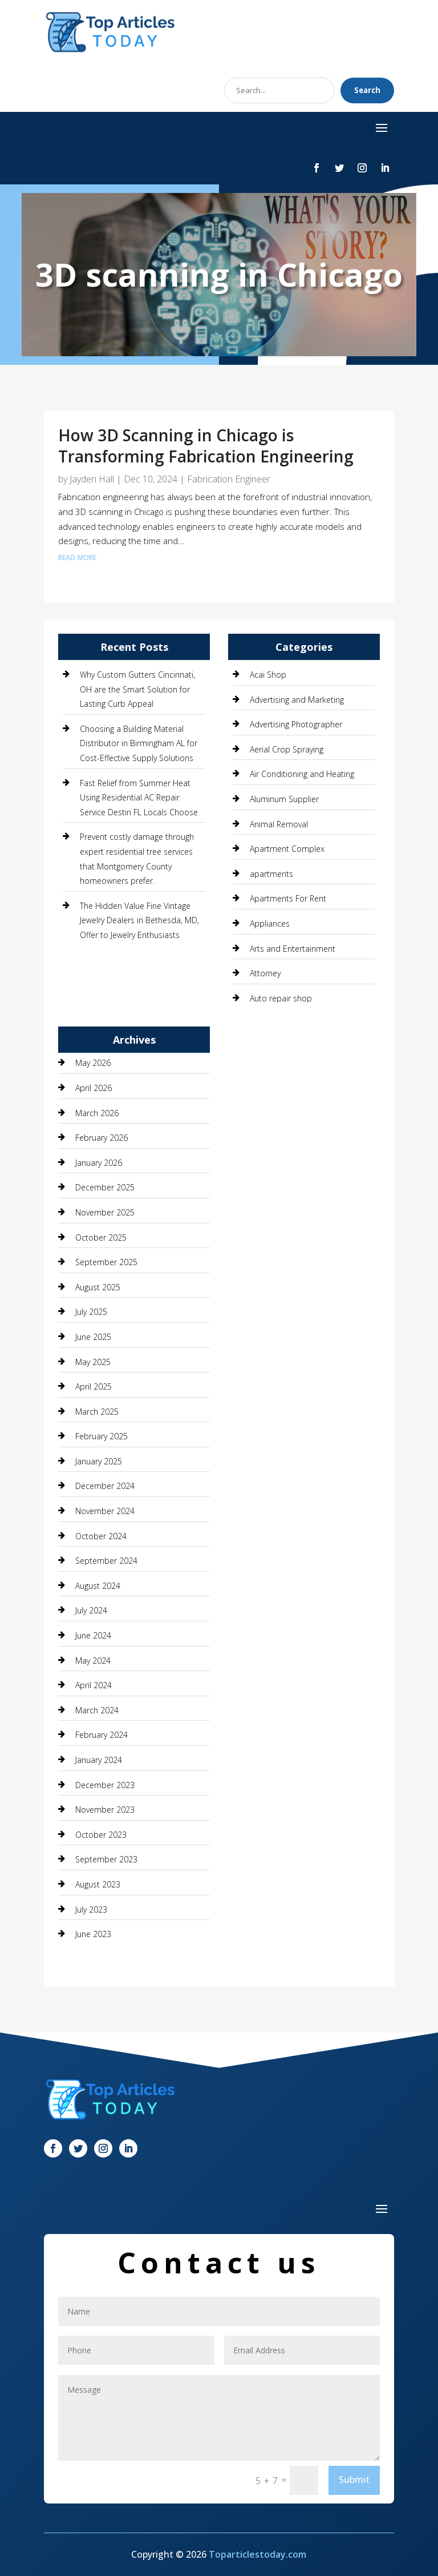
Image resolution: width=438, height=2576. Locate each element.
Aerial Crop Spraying (286, 749)
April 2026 (93, 1087)
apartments (271, 873)
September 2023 (106, 1859)
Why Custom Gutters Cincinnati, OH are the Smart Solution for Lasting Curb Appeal (137, 689)
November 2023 (105, 1809)
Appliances (270, 923)
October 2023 (101, 1834)
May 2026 (93, 1062)
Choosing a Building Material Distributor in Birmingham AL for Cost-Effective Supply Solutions (138, 743)
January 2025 (98, 1461)
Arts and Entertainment (292, 948)
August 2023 (97, 1884)
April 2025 (93, 1386)
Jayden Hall (92, 479)
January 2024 (98, 1759)
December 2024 (105, 1485)
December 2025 (105, 1187)
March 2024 (97, 1710)
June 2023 (93, 1934)
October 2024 (101, 1536)
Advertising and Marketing (297, 699)
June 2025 (93, 1336)
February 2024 (101, 1734)
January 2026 (98, 1162)
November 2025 (105, 1212)
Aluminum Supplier (284, 799)
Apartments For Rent (288, 898)
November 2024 (105, 1511)
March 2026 (97, 1113)
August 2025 (97, 1287)
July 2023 (91, 1909)
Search (367, 90)
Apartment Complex (287, 848)
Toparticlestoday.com (257, 2554)
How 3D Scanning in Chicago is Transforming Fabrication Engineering (206, 445)
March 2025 (97, 1411)
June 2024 (93, 1635)
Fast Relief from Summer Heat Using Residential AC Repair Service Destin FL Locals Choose (139, 798)
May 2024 (93, 1660)
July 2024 (91, 1610)
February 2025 (101, 1436)
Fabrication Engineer (228, 479)
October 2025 (101, 1237)
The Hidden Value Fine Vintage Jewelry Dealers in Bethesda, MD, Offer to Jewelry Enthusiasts (139, 920)
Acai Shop (268, 674)
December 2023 (105, 1785)
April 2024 (93, 1685)
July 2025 (91, 1311)
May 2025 (93, 1362)
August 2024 (97, 1585)
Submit (354, 2479)
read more (77, 556)
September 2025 (106, 1262)
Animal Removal (279, 824)
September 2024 (106, 1560)
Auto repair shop (281, 998)
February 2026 (101, 1137)
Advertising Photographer (296, 724)
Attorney (265, 973)
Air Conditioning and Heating (302, 773)
